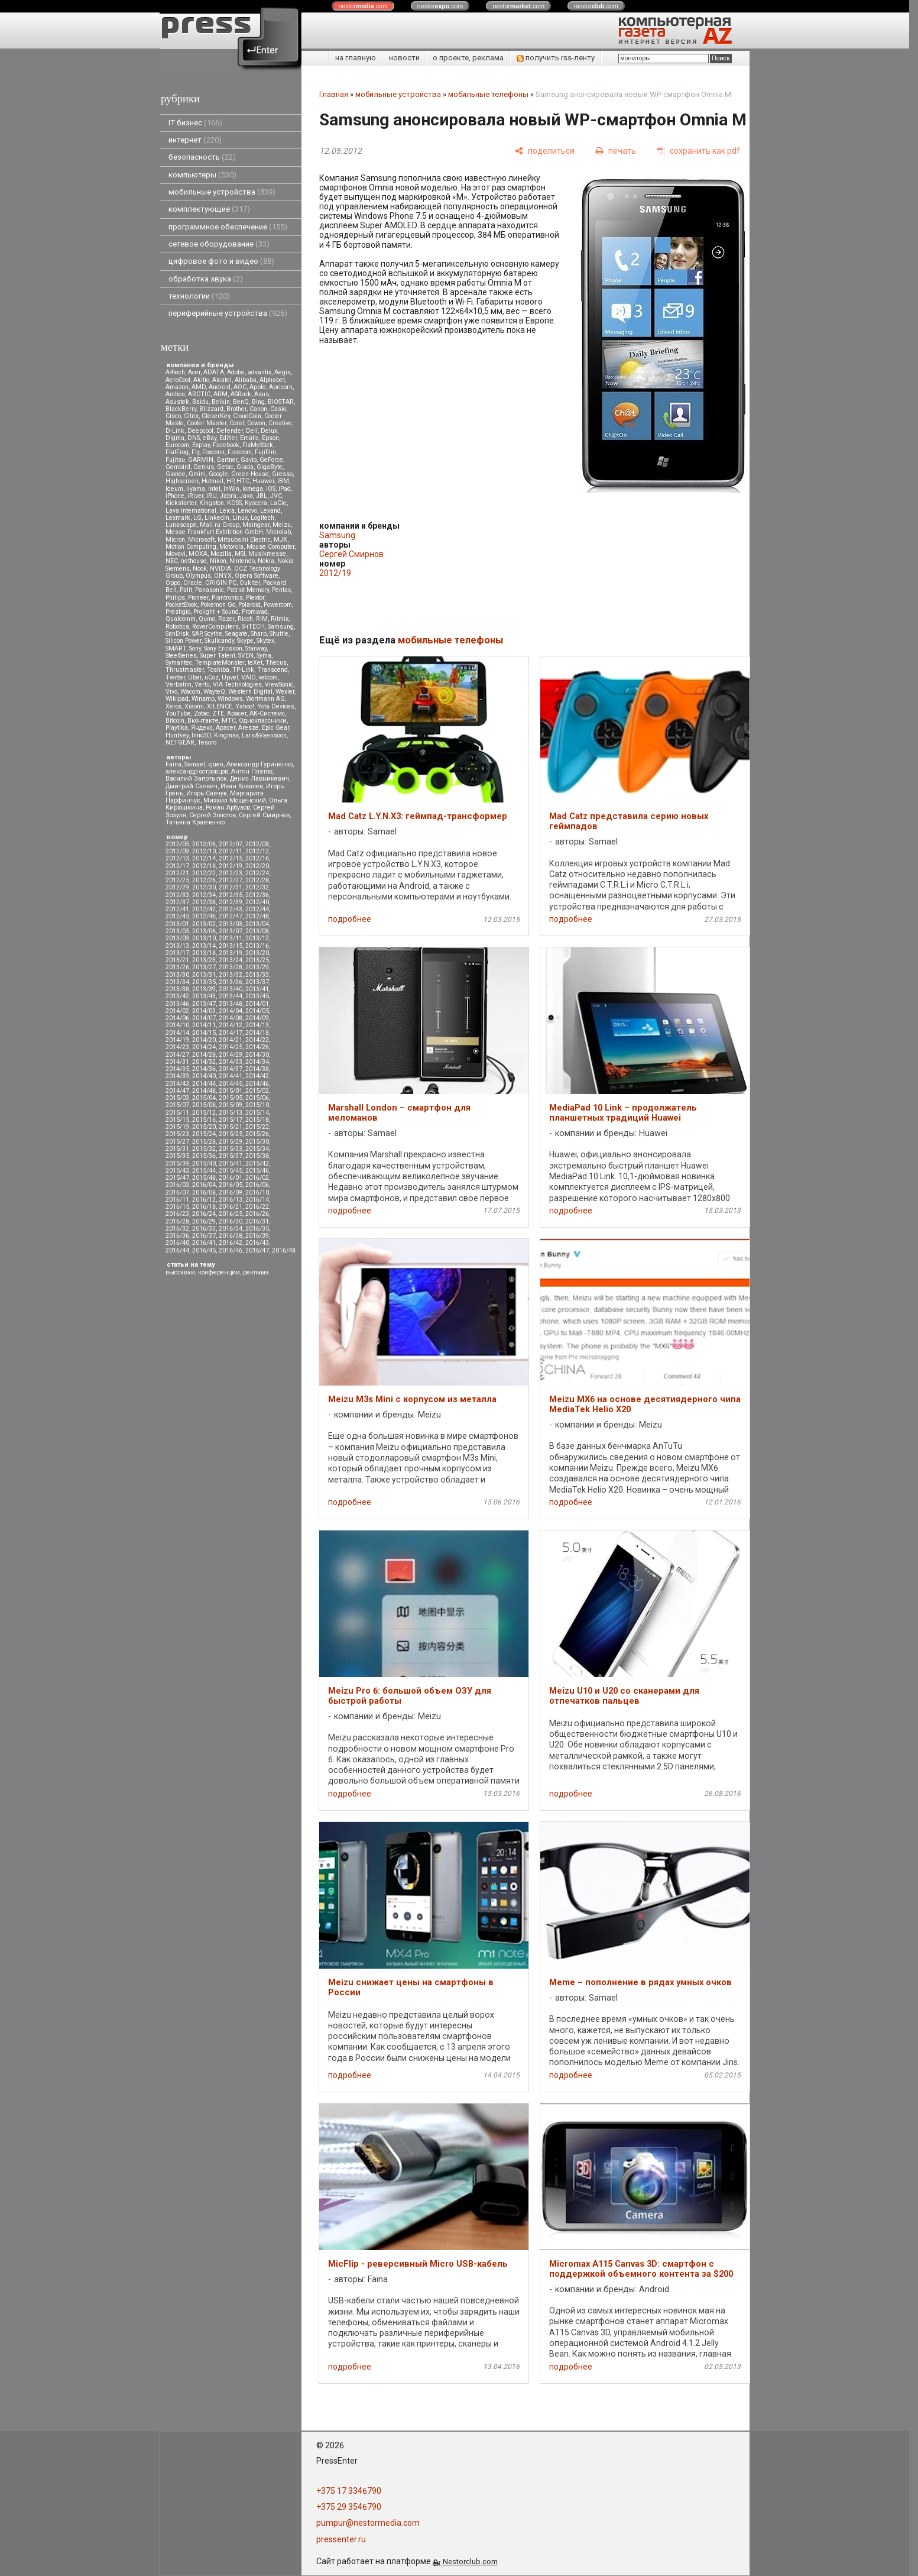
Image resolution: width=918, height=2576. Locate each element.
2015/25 (230, 1134)
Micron (175, 539)
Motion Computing (191, 547)
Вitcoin (175, 720)
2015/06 (257, 1098)
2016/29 (204, 1221)
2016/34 (230, 1228)
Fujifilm (265, 452)
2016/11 (177, 1199)
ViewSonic (279, 684)
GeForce (271, 460)
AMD (199, 387)
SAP (197, 633)
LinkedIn (217, 518)
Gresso (282, 474)
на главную (355, 57)
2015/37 (230, 1156)
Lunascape (181, 525)
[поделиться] (544, 151)
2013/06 (204, 931)
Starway (256, 648)
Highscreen (182, 481)
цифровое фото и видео (221, 261)
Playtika (177, 728)
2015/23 (177, 1134)
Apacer (225, 728)
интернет (195, 139)
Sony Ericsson (223, 648)
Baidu (200, 402)
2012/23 (230, 873)
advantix (259, 372)
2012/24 (257, 873)
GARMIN (200, 460)
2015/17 (230, 1120)
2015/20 (204, 1127)
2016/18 (204, 1207)
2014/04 (230, 1011)
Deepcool (200, 431)
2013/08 (257, 931)
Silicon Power (184, 641)
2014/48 (204, 1091)
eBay (209, 438)
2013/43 (204, 996)
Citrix (191, 416)
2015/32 (204, 1149)
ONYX (223, 576)
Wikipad (177, 699)
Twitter (175, 677)
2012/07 (230, 844)
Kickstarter (181, 503)
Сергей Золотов (212, 815)
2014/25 (230, 1047)
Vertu (202, 684)
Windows (230, 699)
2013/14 (204, 946)
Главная (333, 94)
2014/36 (204, 1069)
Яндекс (202, 728)
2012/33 (177, 895)
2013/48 (230, 1004)
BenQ (241, 402)
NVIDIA (220, 568)
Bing (258, 402)
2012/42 (204, 909)
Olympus (198, 576)
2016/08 (204, 1192)
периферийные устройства (227, 313)
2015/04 (204, 1098)
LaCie (278, 503)
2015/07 (177, 1105)
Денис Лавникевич (259, 778)
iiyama (195, 489)
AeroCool (178, 380)
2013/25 (257, 960)
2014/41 (230, 1076)
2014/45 (230, 1084)
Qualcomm (181, 619)
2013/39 (204, 989)
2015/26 (257, 1134)
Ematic (249, 438)
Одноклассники (263, 720)
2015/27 (177, 1141)
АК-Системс (267, 713)
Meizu (282, 525)
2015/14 (257, 1113)
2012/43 (230, 909)
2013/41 (257, 989)
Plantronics (227, 597)
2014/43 (177, 1084)
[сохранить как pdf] (698, 151)
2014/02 (177, 1011)
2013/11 (230, 938)
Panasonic (209, 590)
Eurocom (177, 445)
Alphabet (272, 380)
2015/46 (257, 1170)
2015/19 (177, 1127)
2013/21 (177, 960)
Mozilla (221, 554)
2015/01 (230, 1091)
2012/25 (177, 880)
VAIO (248, 677)
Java (246, 496)
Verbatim (179, 684)
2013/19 (230, 953)
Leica (227, 510)
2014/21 (230, 1040)
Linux (240, 518)
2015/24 (204, 1134)
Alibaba (246, 380)
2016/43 (257, 1243)
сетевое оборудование (219, 244)
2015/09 (230, 1105)
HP (229, 481)
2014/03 (204, 1011)
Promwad (255, 612)
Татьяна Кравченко (195, 822)
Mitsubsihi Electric (244, 539)
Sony (195, 648)
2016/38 (230, 1236)
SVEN (246, 655)
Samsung (281, 626)
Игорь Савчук (206, 793)
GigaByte (270, 467)
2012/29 (177, 887)
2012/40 (257, 902)
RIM (262, 619)
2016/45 (204, 1250)
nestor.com (363, 5)
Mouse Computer (270, 547)
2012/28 (257, 880)
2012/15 (230, 858)
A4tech (175, 372)
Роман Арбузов (228, 807)
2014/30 (257, 1055)
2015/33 (230, 1149)
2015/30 (257, 1141)
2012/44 (257, 909)
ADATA (213, 372)
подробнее (349, 919)
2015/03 (177, 1098)
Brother (236, 409)
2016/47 (257, 1250)
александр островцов (197, 771)
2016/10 (257, 1192)
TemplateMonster (220, 662)
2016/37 (204, 1236)
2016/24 (204, 1214)
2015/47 (177, 1178)
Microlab (278, 532)
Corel (236, 423)
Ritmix (279, 619)
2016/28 (177, 1221)
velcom (268, 677)
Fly (195, 452)
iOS (270, 489)
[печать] (615, 151)
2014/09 (257, 1018)
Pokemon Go (217, 605)
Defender (229, 431)
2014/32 (204, 1062)
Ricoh (245, 619)
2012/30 (204, 887)
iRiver (195, 496)
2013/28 (230, 967)
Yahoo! (244, 706)
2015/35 (177, 1156)
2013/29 (257, 967)
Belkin (221, 402)
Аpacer (236, 713)
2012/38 (204, 902)
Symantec (179, 662)
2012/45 (177, 916)
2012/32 (257, 887)
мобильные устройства (221, 191)
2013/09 (177, 938)
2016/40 (177, 1243)
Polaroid (249, 605)
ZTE (218, 713)
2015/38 (257, 1156)
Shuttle (279, 633)
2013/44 (230, 996)
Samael (194, 764)
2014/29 (230, 1055)
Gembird (178, 467)
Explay (201, 445)
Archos (175, 394)
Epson (270, 438)
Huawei (263, 481)
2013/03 (230, 924)
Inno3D (201, 735)
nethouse (194, 561)
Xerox (173, 706)
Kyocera (256, 503)
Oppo (173, 583)
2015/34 (257, 1149)
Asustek (177, 402)
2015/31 (177, 1149)
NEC (172, 561)
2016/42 (230, 1243)
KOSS (234, 503)
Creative (280, 423)
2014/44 (204, 1084)
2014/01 (257, 1004)
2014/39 (177, 1076)
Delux (269, 431)
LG (197, 518)
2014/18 (257, 1033)
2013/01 (177, 924)
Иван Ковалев (241, 786)
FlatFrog (177, 452)
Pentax (281, 590)
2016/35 (257, 1228)
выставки (180, 1272)
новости (404, 57)
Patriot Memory (248, 590)
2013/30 (177, 975)
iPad (284, 489)
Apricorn (281, 387)
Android (220, 387)
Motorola (231, 547)
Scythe (213, 633)
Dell (252, 431)
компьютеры (202, 174)
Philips (175, 597)
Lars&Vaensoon (264, 735)
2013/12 (257, 938)
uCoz (212, 677)
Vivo (171, 691)
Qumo (207, 619)
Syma (264, 655)
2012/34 (204, 895)
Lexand (270, 510)
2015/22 (257, 1127)
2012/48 (257, 916)
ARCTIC (199, 394)
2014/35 (177, 1069)
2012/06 (204, 844)
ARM (220, 394)
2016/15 (177, 1207)
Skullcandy (219, 641)
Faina (173, 764)
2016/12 (204, 1199)
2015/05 (230, 1098)
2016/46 (230, 1250)
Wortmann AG (265, 699)
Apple (257, 387)
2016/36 (177, 1236)
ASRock (241, 394)
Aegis (282, 372)
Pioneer (198, 597)
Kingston (211, 503)
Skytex (265, 641)
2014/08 (230, 1018)
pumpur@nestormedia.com (368, 2523)
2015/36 (204, 1156)
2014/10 (177, 1025)
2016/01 (230, 1178)
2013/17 (177, 953)
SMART (176, 648)
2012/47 (230, 916)
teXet (255, 662)
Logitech (262, 518)
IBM (283, 481)
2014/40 (204, 1076)
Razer (226, 619)
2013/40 (230, 989)
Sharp (259, 633)
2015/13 (230, 1113)
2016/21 (230, 1207)
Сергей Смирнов (264, 815)
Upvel (230, 677)
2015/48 (204, 1178)
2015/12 (204, 1113)
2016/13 (230, 1199)
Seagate (236, 633)
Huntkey (177, 735)
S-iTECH (253, 626)
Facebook (226, 445)
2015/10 (257, 1105)
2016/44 (177, 1250)
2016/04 (204, 1185)
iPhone (175, 496)
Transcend (272, 670)
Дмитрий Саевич (192, 786)
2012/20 (257, 866)
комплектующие (209, 209)
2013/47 (204, 1004)
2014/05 (257, 1011)
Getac (225, 467)
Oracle (192, 583)
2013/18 (204, 953)
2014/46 (257, 1084)
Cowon (256, 423)
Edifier (228, 438)
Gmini (197, 474)
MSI (240, 554)
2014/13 (257, 1025)
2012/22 (204, 873)
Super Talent (217, 655)
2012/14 (204, 858)
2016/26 (257, 1214)
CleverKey (216, 416)
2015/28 (204, 1141)
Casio (278, 409)
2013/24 (230, 960)
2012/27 (230, 880)
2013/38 (177, 989)
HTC (242, 481)
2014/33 (230, 1062)
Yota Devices (275, 706)
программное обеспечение (227, 226)
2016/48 (284, 1250)
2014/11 (204, 1025)
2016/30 (230, 1221)
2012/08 (257, 844)
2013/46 (177, 1004)
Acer (194, 372)
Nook (200, 568)
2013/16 (257, 946)
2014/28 (204, 1055)
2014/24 (204, 1047)
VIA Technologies (237, 684)
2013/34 (177, 982)
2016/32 (177, 1228)
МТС (229, 720)
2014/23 (177, 1047)
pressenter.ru (341, 2539)
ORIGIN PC (220, 583)
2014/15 (204, 1033)
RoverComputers (215, 626)
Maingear (256, 525)
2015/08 (204, 1105)
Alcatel (222, 380)
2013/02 (204, 924)
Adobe (236, 372)
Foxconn (213, 452)
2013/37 (257, 982)
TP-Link (243, 670)
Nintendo (242, 561)
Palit (186, 590)
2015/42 (257, 1163)
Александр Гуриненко (259, 764)
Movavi (176, 554)
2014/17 (230, 1033)
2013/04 (257, 924)
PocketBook (181, 605)
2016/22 (257, 1207)
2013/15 (230, 946)
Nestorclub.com (470, 2561)
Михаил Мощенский (234, 800)
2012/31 (230, 887)
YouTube (178, 713)
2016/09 (230, 1192)
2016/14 (257, 1199)
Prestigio (178, 612)
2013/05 (177, 931)
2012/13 (177, 858)
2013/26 (177, 967)
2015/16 (204, 1120)
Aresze (248, 728)
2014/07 (204, 1018)
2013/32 (230, 975)
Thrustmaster (185, 670)
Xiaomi (194, 706)
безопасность (202, 157)
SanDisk (177, 633)
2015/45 (230, 1170)
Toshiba (218, 670)
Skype (245, 641)
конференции (219, 1272)
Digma (175, 438)
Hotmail (212, 481)
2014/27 (177, 1055)
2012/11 (230, 851)
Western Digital (250, 691)
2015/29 (230, 1141)
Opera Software (256, 576)
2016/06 (257, 1185)
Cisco (173, 416)
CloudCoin (247, 416)
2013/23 (204, 960)
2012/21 (177, 873)
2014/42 (257, 1076)
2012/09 (177, 851)
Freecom (240, 452)
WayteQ (214, 691)
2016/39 (257, 1236)
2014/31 (177, 1062)
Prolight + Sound (216, 612)
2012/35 (230, 895)
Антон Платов (252, 771)
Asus (261, 394)
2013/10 (204, 938)
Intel (214, 489)
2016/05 (230, 1185)
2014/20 (204, 1040)
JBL (261, 496)
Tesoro (206, 742)
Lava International (191, 510)
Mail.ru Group (219, 525)
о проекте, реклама (468, 57)
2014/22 (257, 1040)
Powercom (278, 605)
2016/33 (204, 1228)
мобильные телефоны (488, 94)
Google (218, 474)
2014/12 (230, 1025)
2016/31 (257, 1221)
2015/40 (204, 1163)
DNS (193, 438)
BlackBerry (181, 409)
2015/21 (230, 1127)
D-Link (175, 431)
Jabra (228, 496)
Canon (258, 409)
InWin (231, 489)
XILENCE (219, 706)
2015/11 (177, 1113)
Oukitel (249, 583)
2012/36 (257, 895)
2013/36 (230, 982)
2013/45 (257, 996)
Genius (203, 467)
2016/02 (257, 1178)
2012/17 (177, 866)
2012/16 (257, 858)
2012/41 (177, 909)
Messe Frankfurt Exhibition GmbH (214, 532)
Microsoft (201, 539)
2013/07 (230, 931)
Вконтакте (203, 720)
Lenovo (247, 510)
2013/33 (257, 975)
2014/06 (177, 1018)
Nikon (218, 561)
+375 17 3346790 (348, 2491)
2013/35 (204, 982)
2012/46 (204, 916)
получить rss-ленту (556, 57)
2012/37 (177, 902)
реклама (256, 1272)
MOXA (198, 554)
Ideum (174, 489)
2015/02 (257, 1091)
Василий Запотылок (196, 778)
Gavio (249, 460)
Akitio (201, 380)
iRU (211, 496)
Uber (195, 677)
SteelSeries (181, 655)
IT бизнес (195, 122)
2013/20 (257, 953)
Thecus (276, 662)
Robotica (177, 626)
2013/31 (204, 975)
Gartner (227, 460)
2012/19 (230, 866)
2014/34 (257, 1062)
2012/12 (257, 851)
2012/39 (230, 902)
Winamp (203, 699)
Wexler (284, 691)
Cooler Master (206, 423)
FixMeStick (257, 445)
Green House (250, 474)
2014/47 (177, 1091)
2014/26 (257, 1047)
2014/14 (177, 1033)
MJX (280, 539)
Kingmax (226, 735)
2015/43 (177, 1170)
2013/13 (177, 946)
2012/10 (204, 851)
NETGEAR (180, 742)
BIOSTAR (281, 402)
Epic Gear (275, 728)
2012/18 (204, 866)
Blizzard (211, 409)
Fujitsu (175, 460)
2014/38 (257, 1069)
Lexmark (178, 518)
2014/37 (230, 1069)
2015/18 (257, 1120)
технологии (199, 296)
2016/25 (230, 1214)
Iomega (252, 489)
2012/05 (177, 844)
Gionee (176, 474)
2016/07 (177, 1192)
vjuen (215, 764)
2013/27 (204, 967)
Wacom (190, 691)
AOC (239, 387)
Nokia (266, 561)
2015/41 (230, 1163)
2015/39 (177, 1163)
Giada (245, 467)
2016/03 (177, 1185)
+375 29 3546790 (348, 2507)
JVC (276, 496)
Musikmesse (267, 554)
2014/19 (177, 1040)
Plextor (255, 597)
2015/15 (177, 1120)
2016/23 (177, 1214)
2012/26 (204, 880)
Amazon (177, 387)
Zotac (201, 713)
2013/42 (177, 996)
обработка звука (205, 278)
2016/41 (204, 1243)
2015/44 (204, 1170)
